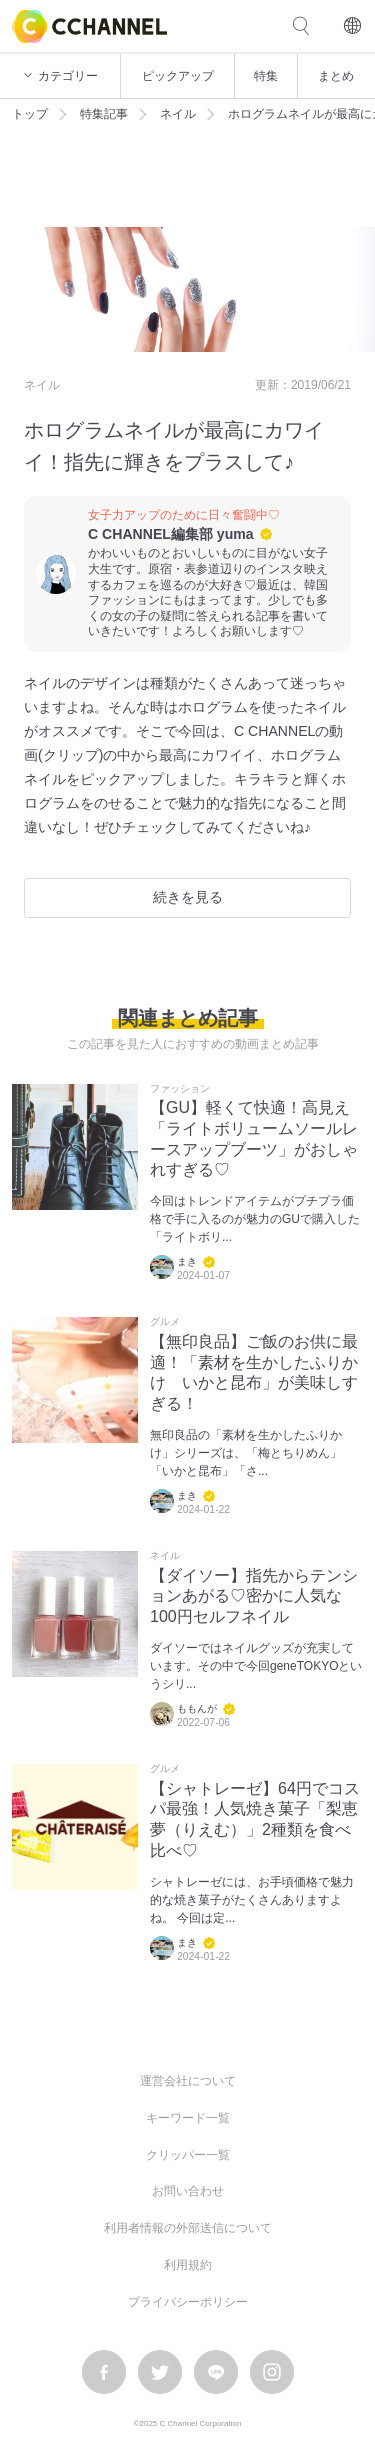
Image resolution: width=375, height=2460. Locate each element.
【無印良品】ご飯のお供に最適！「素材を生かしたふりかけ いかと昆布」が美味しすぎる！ (254, 1372)
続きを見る (188, 897)
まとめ (336, 76)
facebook (104, 2372)
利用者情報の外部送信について (188, 2228)
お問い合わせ (188, 2191)
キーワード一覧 (188, 2118)
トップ (30, 114)
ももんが (197, 1708)
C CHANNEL (89, 26)
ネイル (178, 114)
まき (187, 1261)
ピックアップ (178, 76)
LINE (216, 2372)
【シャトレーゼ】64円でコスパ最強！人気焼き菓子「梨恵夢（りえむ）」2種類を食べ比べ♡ (255, 1819)
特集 (266, 76)
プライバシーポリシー (188, 2302)
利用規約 (188, 2265)
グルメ (165, 1322)
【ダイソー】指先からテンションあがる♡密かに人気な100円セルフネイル (254, 1596)
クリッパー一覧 (188, 2155)
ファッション (180, 1089)
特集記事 (104, 114)
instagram (272, 2372)
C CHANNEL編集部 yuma (171, 534)
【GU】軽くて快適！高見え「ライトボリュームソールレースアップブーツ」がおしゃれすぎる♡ (254, 1138)
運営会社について (188, 2081)
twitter (160, 2372)
